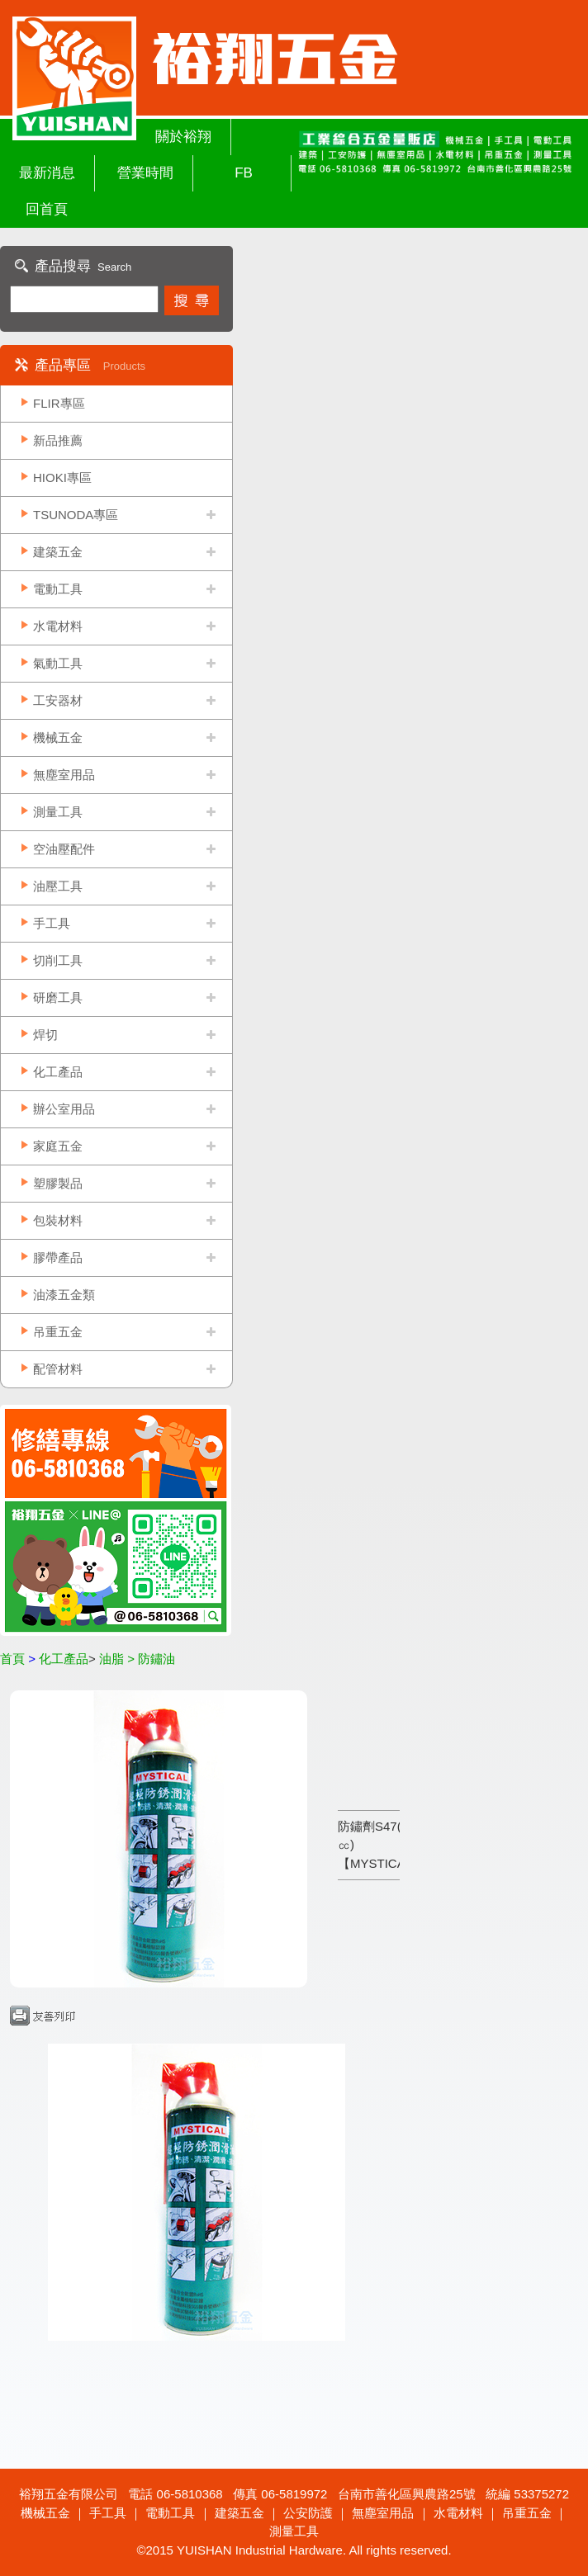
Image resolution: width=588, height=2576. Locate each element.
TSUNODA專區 (75, 515)
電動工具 (58, 589)
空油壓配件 (64, 849)
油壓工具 (58, 886)
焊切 (45, 1035)
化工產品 (58, 1072)
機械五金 (58, 737)
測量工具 (58, 812)
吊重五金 (58, 1332)
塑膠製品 (58, 1183)
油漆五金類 (64, 1295)
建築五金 (58, 552)
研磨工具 (58, 997)
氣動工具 (58, 663)
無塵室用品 (64, 775)
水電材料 (58, 626)
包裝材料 (58, 1220)
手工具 (51, 923)
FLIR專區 (59, 403)
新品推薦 (58, 440)
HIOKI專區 (62, 477)
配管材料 (58, 1369)
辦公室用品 (64, 1109)
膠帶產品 (58, 1257)
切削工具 (58, 960)
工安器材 (58, 700)
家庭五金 (58, 1146)
